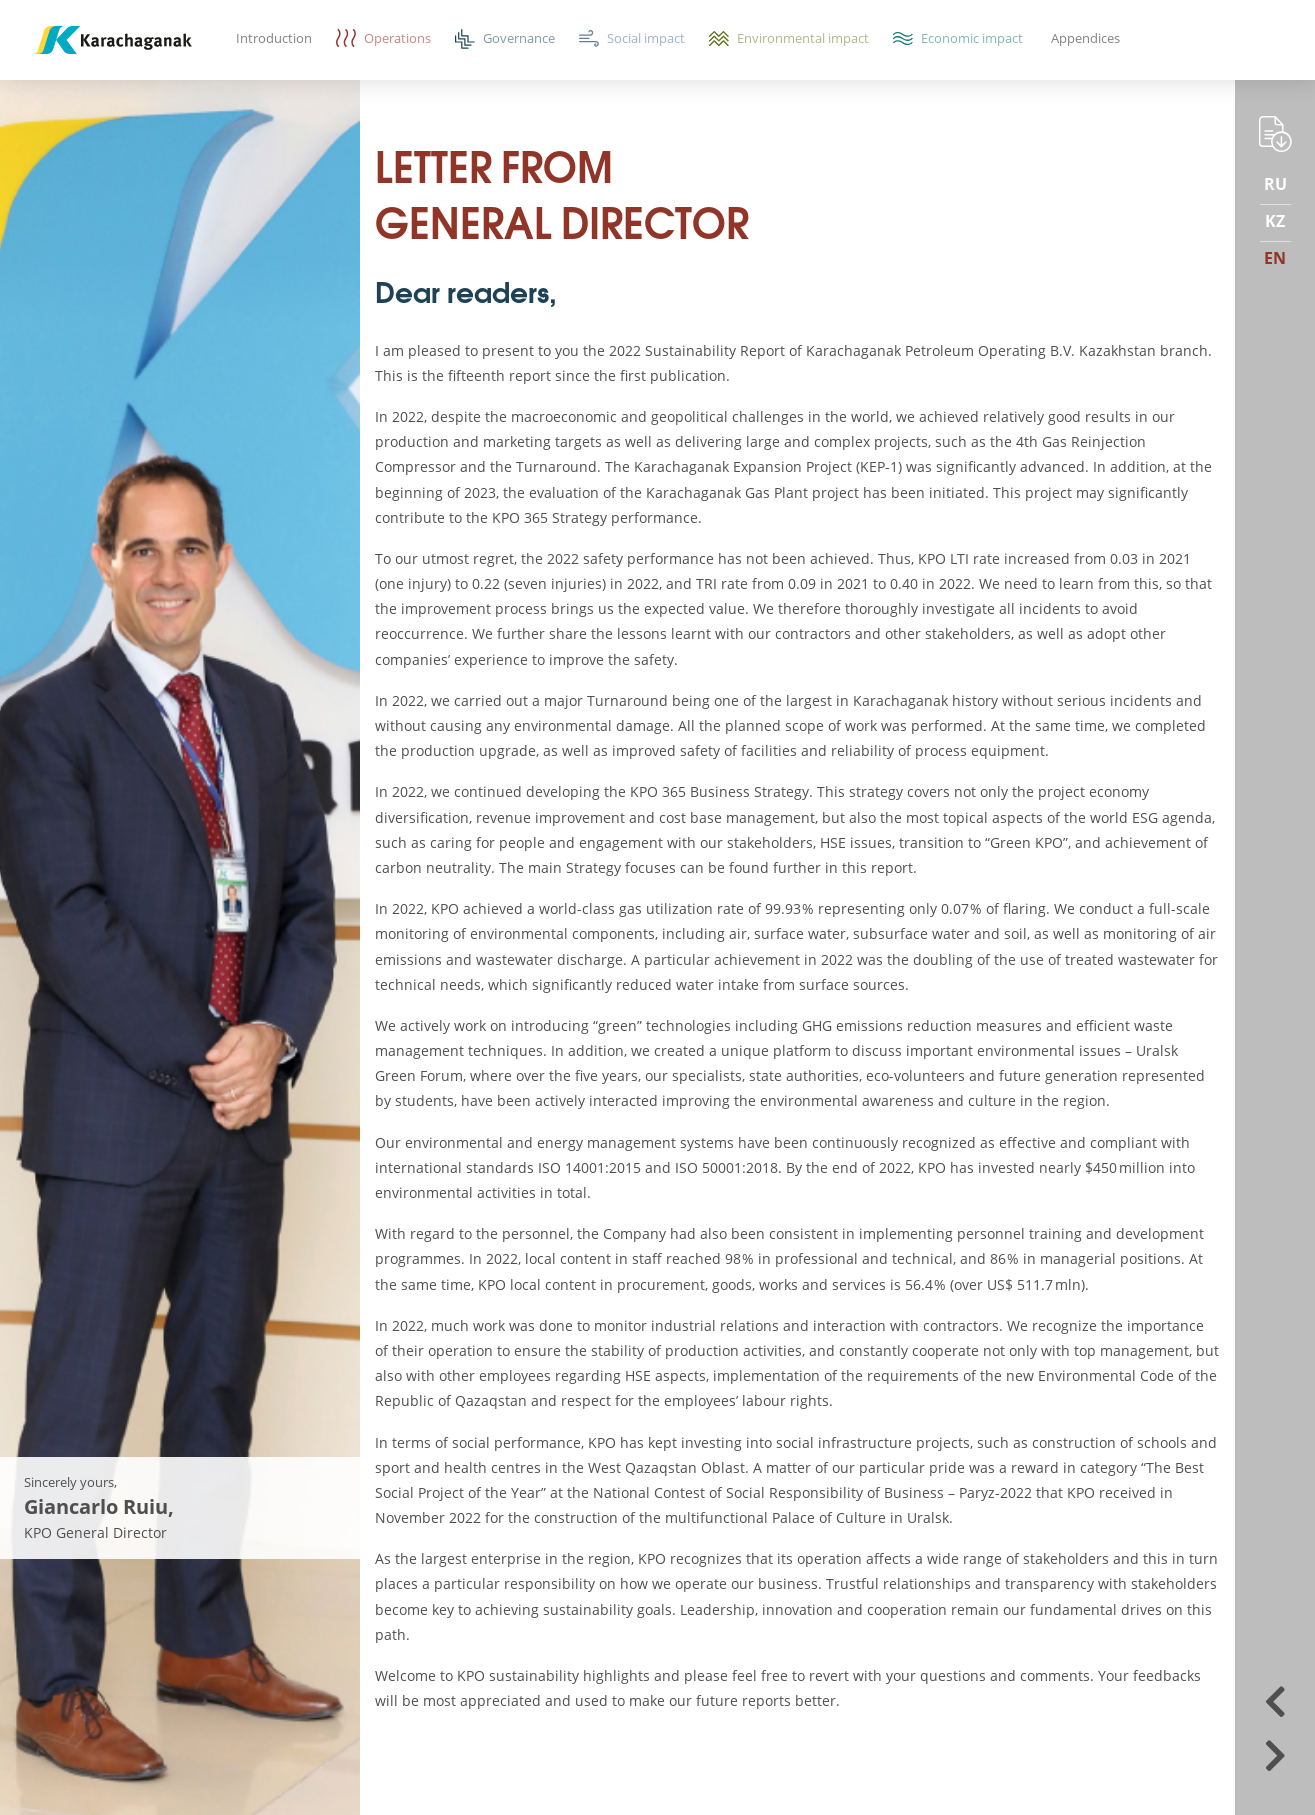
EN (1275, 258)
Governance (519, 38)
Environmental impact (803, 38)
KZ (1275, 221)
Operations (397, 38)
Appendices (1085, 38)
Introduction (274, 38)
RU (1275, 184)
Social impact (646, 38)
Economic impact (972, 38)
